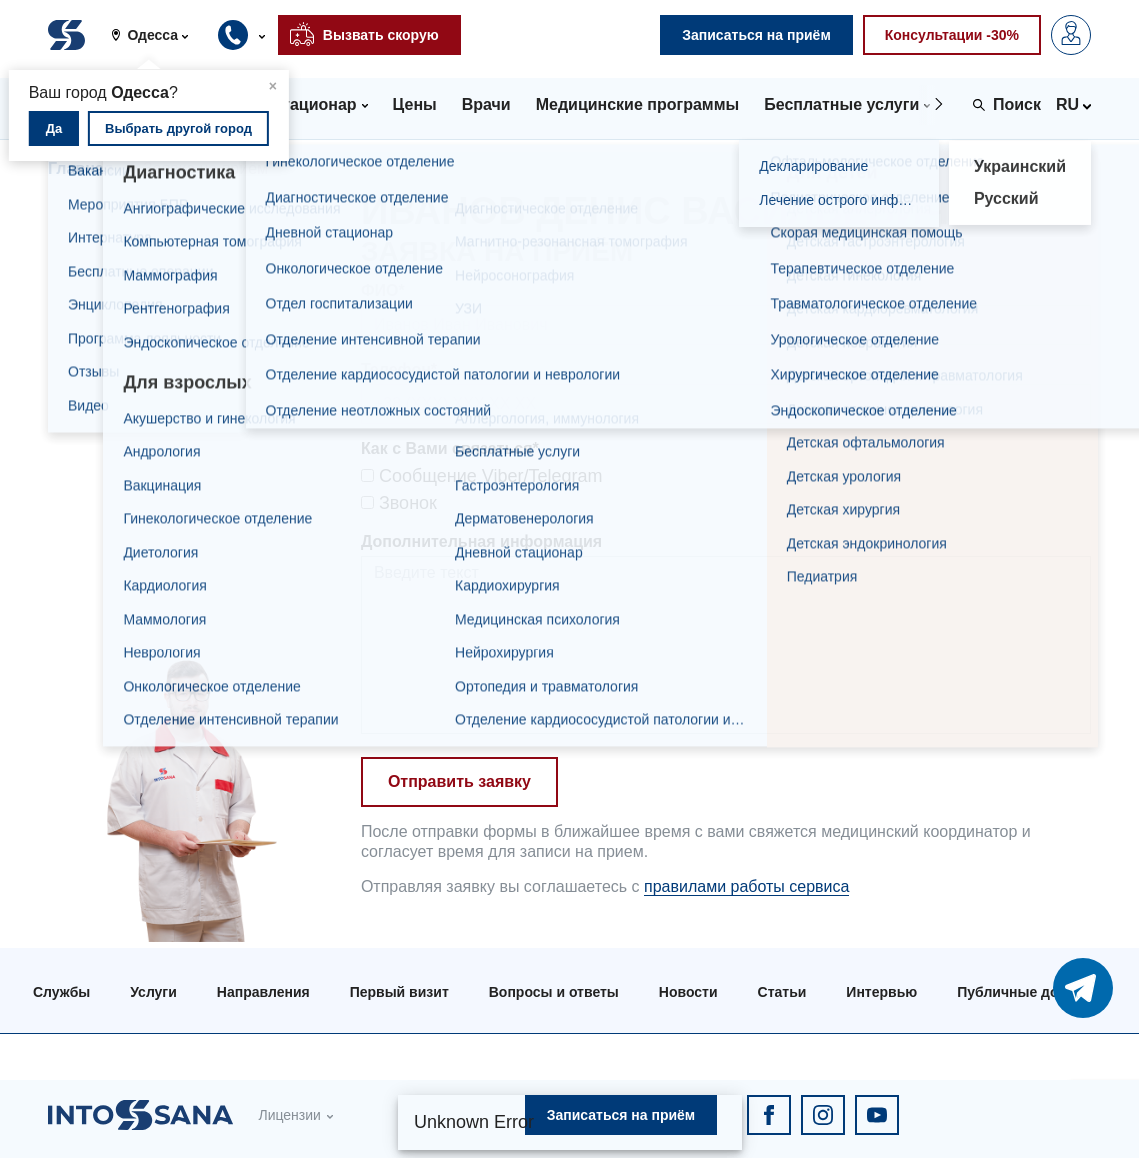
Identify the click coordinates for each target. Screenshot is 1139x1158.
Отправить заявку (459, 781)
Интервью (881, 992)
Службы (61, 992)
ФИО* (383, 290)
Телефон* (399, 369)
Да (54, 128)
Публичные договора (1031, 992)
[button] (157, 35)
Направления (263, 992)
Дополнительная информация (481, 541)
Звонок (399, 503)
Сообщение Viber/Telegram (482, 476)
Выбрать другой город (178, 128)
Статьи (782, 992)
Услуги (153, 992)
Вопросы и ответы (554, 992)
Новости (688, 992)
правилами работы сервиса (746, 886)
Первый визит (399, 992)
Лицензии (289, 1115)
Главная (80, 168)
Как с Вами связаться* (450, 448)
